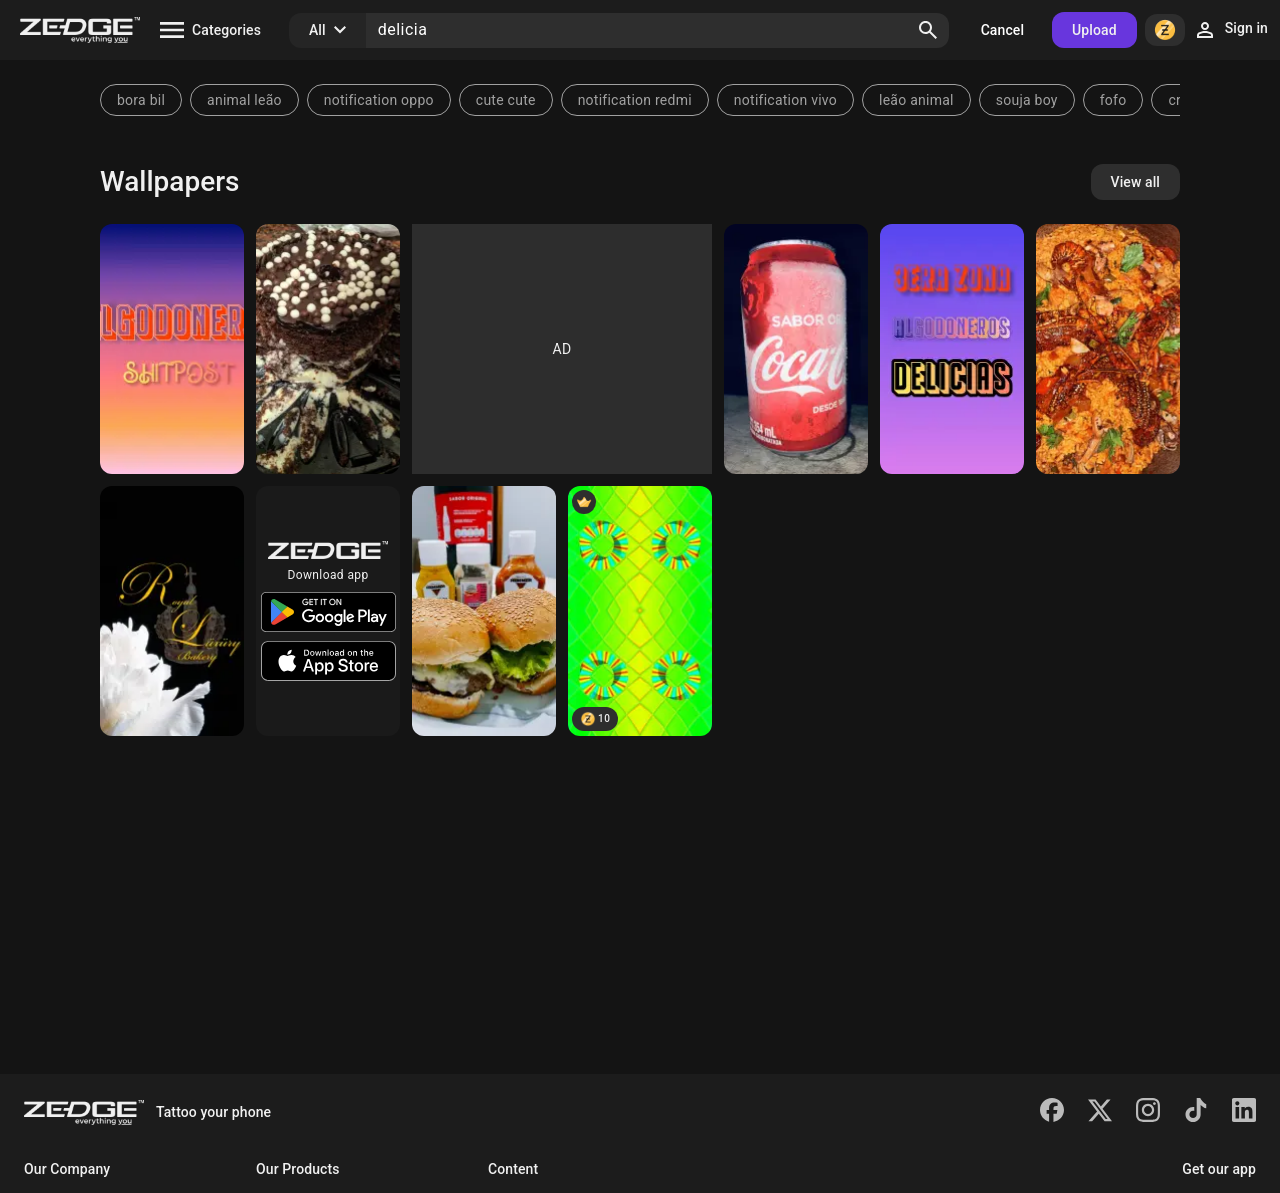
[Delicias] (1108, 349)
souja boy (1027, 100)
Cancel (1002, 30)
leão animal (916, 100)
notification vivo (785, 100)
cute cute (506, 100)
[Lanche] (484, 611)
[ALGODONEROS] (952, 349)
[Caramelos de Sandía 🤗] (640, 611)
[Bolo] (328, 349)
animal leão (244, 100)
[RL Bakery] (172, 611)
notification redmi (635, 100)
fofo (1113, 100)
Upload (1094, 30)
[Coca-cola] (796, 349)
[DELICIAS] (172, 349)
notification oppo (379, 100)
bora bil (141, 100)
